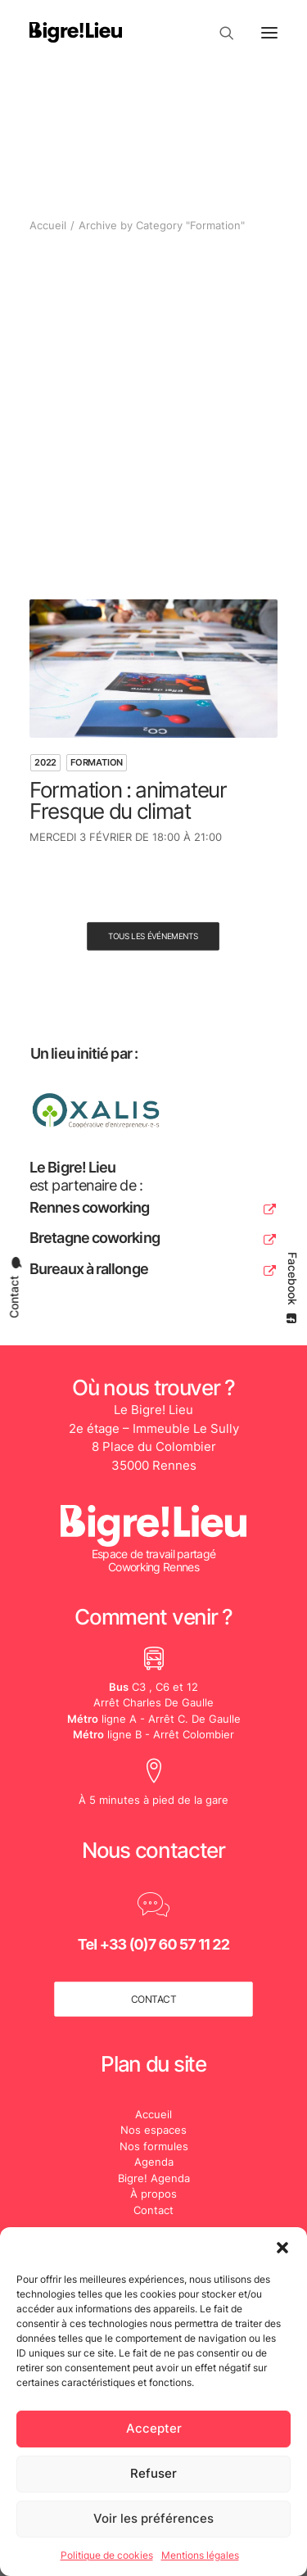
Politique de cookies (107, 2555)
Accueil (47, 225)
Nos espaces (153, 2129)
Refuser (153, 2473)
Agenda (154, 2161)
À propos (153, 2193)
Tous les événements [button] (153, 937)
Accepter (154, 2428)
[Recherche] (219, 32)
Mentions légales (200, 2555)
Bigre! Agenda (154, 2178)
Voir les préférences (153, 2518)
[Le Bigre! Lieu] (75, 32)
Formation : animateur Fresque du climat (128, 800)
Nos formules (154, 2146)
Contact (153, 2210)
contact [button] (154, 1999)
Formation (96, 762)
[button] (282, 2247)
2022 (45, 762)
